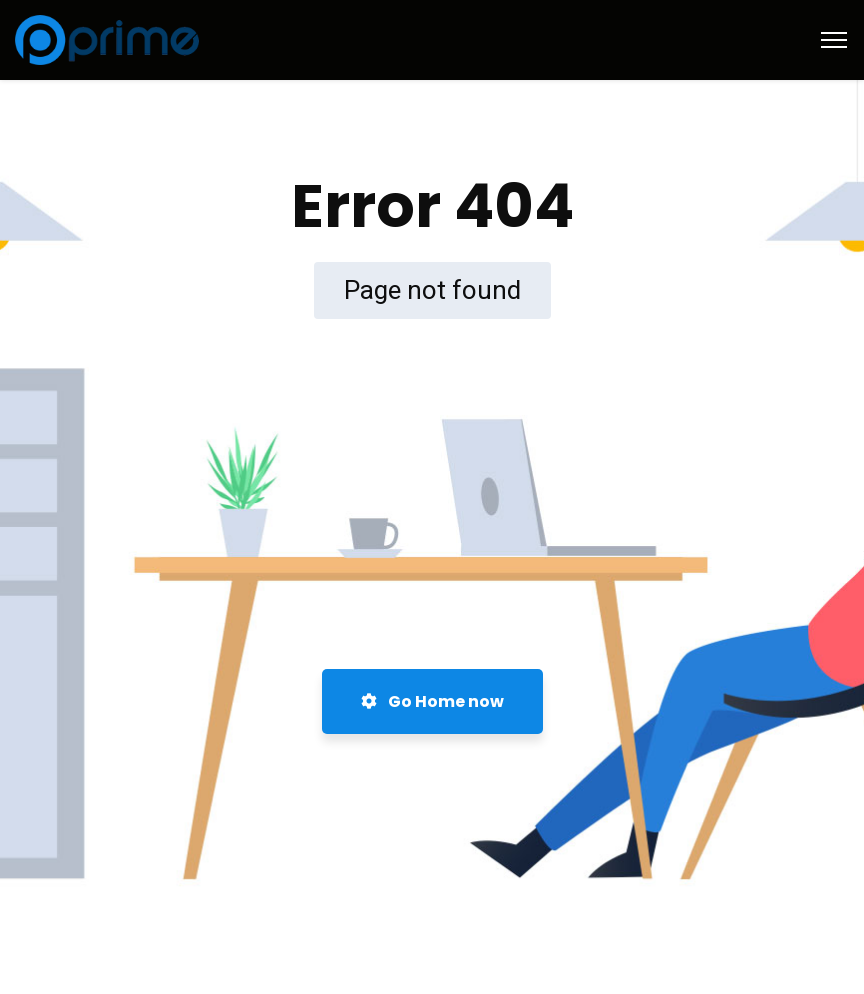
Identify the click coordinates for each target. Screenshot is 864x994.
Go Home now (432, 701)
